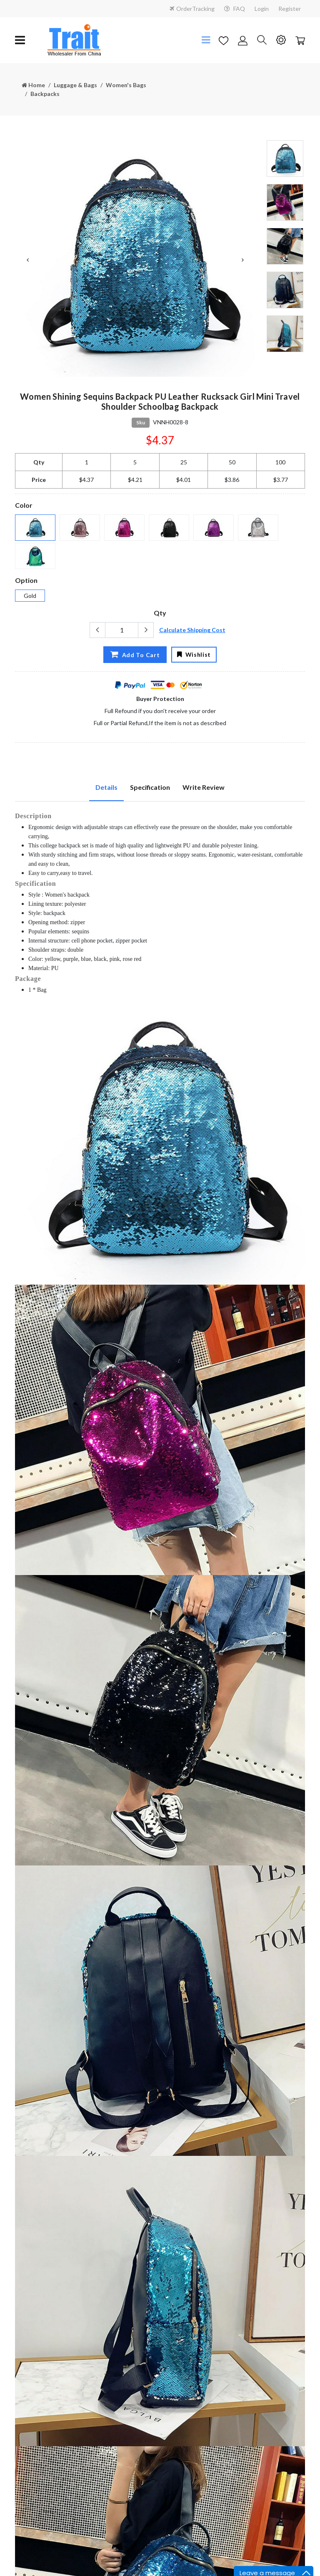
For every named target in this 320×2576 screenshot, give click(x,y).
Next (242, 260)
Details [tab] (106, 787)
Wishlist (194, 654)
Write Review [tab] (203, 787)
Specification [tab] (150, 787)
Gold (30, 595)
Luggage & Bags (75, 84)
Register (289, 8)
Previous (27, 260)
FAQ (234, 8)
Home (33, 84)
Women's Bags (126, 84)
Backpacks (45, 93)
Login (262, 8)
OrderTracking (192, 8)
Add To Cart (133, 654)
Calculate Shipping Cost (192, 629)
